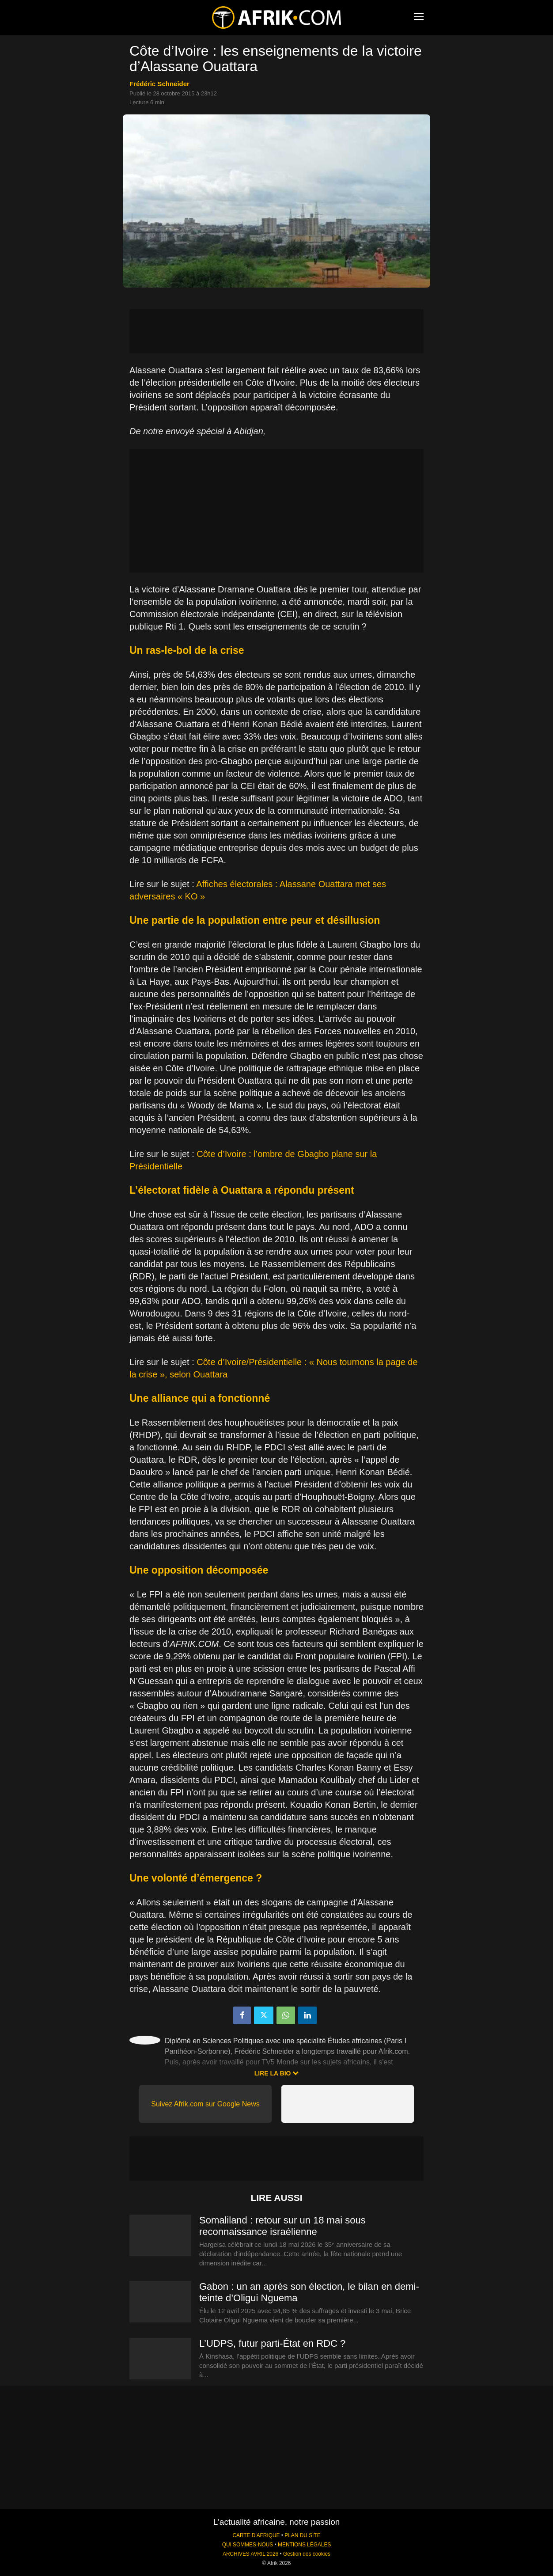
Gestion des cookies (306, 2554)
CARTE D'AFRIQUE (256, 2535)
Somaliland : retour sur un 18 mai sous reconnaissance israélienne (282, 2226)
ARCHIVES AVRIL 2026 (250, 2554)
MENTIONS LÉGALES (304, 2545)
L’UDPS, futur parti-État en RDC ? (272, 2343)
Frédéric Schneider (159, 83)
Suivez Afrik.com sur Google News (205, 2104)
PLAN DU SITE (302, 2535)
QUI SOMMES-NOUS (247, 2545)
